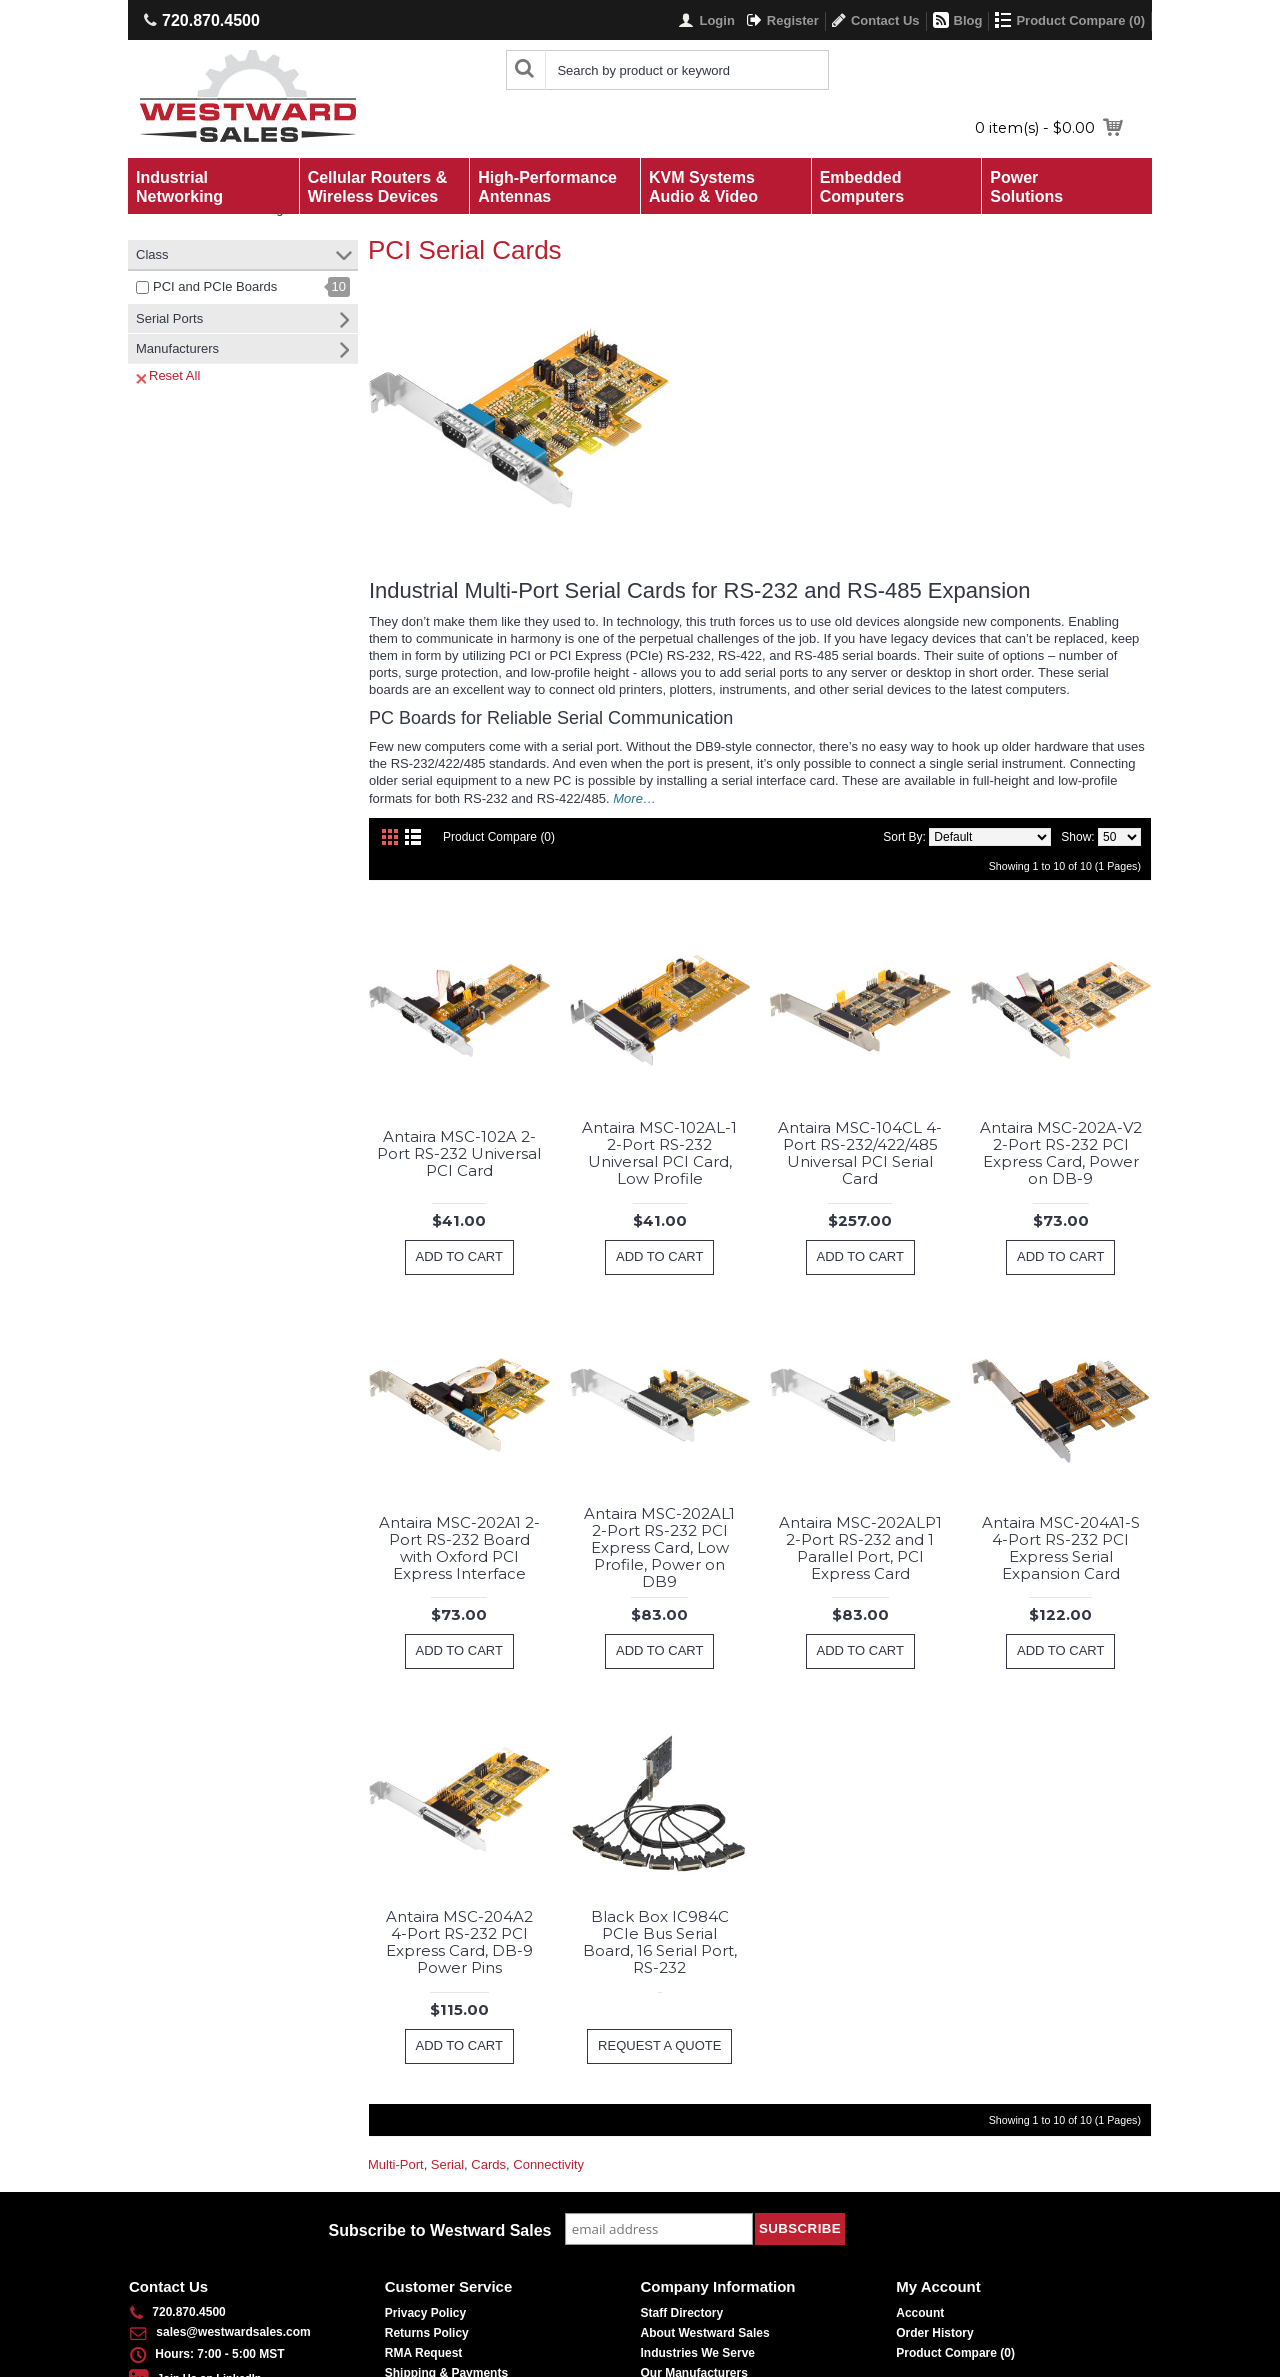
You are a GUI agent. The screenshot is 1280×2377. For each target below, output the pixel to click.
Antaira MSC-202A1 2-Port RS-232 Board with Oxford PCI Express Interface (459, 1548)
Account (920, 2313)
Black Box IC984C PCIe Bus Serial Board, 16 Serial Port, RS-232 (660, 1942)
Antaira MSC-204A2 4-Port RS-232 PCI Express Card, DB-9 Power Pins (459, 1942)
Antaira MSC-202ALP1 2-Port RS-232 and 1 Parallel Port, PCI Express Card (860, 1548)
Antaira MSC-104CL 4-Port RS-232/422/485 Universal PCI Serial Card (860, 1153)
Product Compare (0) (499, 837)
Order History (934, 2333)
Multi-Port (396, 2164)
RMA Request (424, 2353)
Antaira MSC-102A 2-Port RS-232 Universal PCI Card (459, 1153)
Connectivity (548, 2164)
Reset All (168, 376)
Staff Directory (682, 2313)
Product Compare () (955, 2353)
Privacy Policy (425, 2313)
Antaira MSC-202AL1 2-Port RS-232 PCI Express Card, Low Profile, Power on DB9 (659, 1547)
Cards (488, 2164)
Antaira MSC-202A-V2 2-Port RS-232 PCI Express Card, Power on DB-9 (1061, 1153)
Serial (447, 2164)
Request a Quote (659, 2045)
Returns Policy (427, 2333)
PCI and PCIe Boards (215, 286)
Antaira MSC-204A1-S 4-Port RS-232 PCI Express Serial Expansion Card (1061, 1548)
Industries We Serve (698, 2353)
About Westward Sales (705, 2333)
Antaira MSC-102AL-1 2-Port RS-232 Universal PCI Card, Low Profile (659, 1153)
